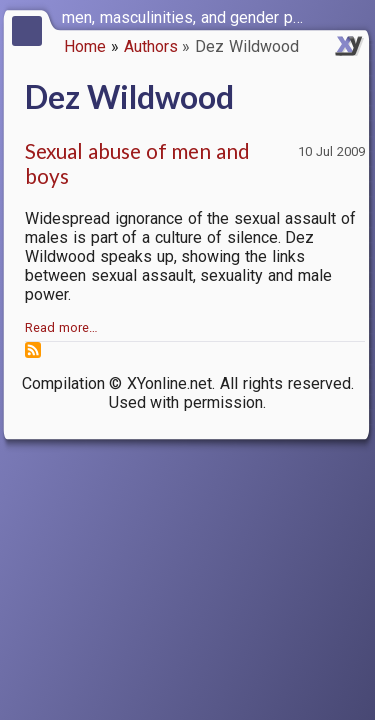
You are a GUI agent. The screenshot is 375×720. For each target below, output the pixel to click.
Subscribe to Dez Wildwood (33, 350)
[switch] (355, 16)
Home (85, 46)
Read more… (61, 327)
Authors (151, 46)
